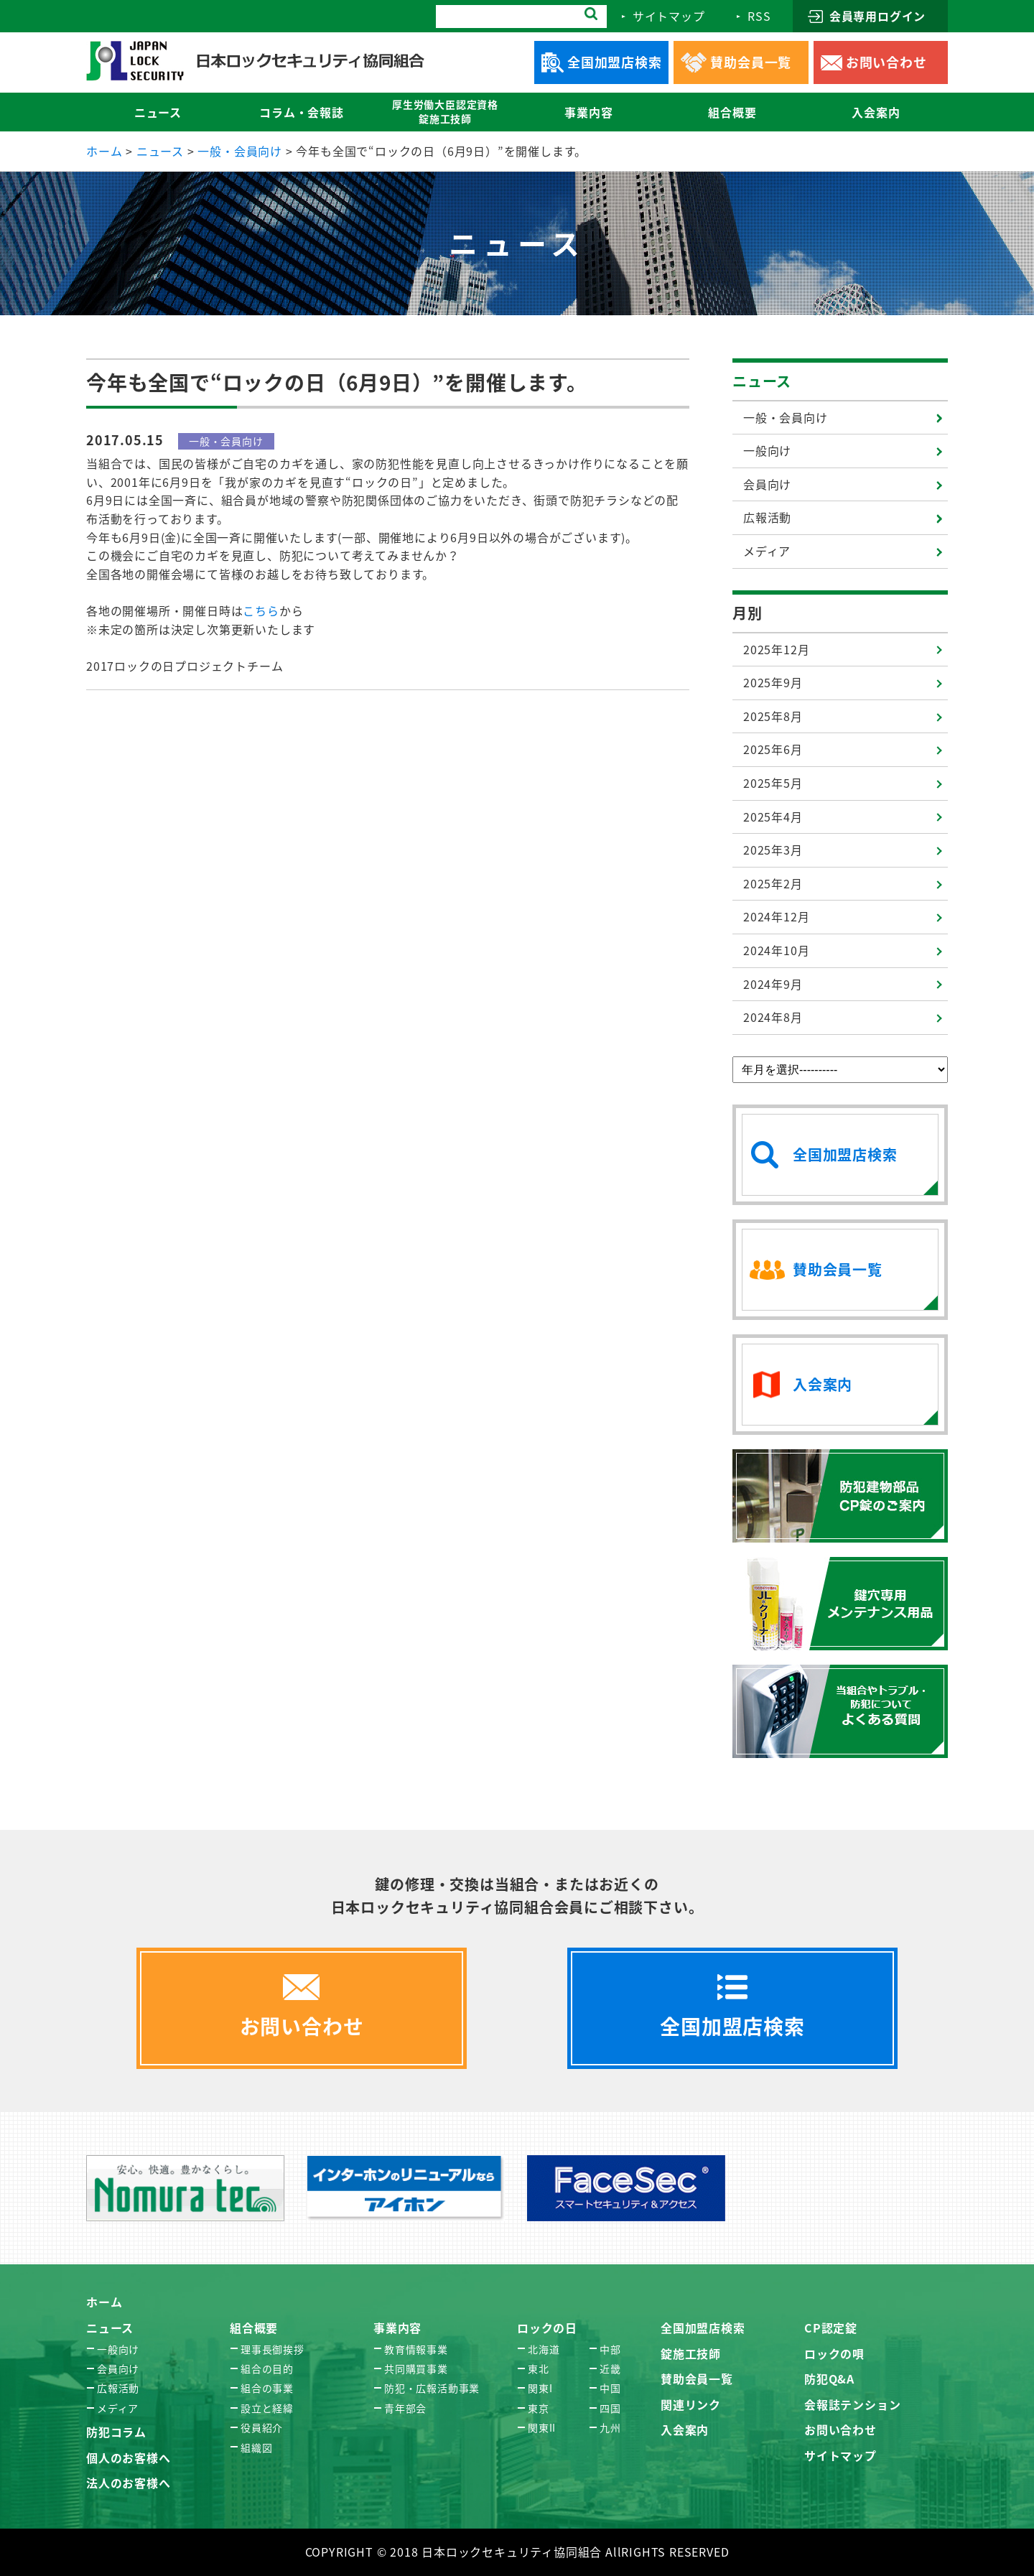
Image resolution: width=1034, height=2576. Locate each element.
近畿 (610, 2368)
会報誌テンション (852, 2404)
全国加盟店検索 (703, 2327)
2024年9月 (773, 983)
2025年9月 (773, 682)
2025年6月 (773, 749)
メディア (767, 550)
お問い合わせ (840, 2429)
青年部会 (405, 2408)
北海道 (543, 2349)
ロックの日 (547, 2327)
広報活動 (767, 517)
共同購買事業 (416, 2368)
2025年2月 (773, 883)
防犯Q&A (829, 2378)
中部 (610, 2349)
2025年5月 (773, 782)
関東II (542, 2427)
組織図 (256, 2447)
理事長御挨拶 (272, 2349)
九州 (610, 2427)
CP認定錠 (830, 2327)
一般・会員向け (785, 417)
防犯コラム (116, 2431)
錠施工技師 (691, 2353)
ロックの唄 (834, 2353)
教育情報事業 (416, 2349)
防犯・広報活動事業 (432, 2388)
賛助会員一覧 (697, 2378)
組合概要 (254, 2327)
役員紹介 (262, 2427)
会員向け (767, 484)
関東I (540, 2388)
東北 (538, 2368)
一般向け (767, 450)
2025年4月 (773, 816)
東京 (538, 2408)
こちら (261, 610)
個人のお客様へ (128, 2457)
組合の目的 (267, 2368)
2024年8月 (773, 1017)
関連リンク (691, 2404)
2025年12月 (776, 649)
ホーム (104, 2301)
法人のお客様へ (128, 2482)
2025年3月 (773, 849)
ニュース (761, 381)
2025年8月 (773, 716)
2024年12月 (776, 916)
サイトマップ (840, 2455)
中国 (610, 2388)
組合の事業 (267, 2388)
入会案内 (685, 2429)
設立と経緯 (267, 2408)
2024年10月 (776, 950)
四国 (610, 2408)
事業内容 (397, 2327)
